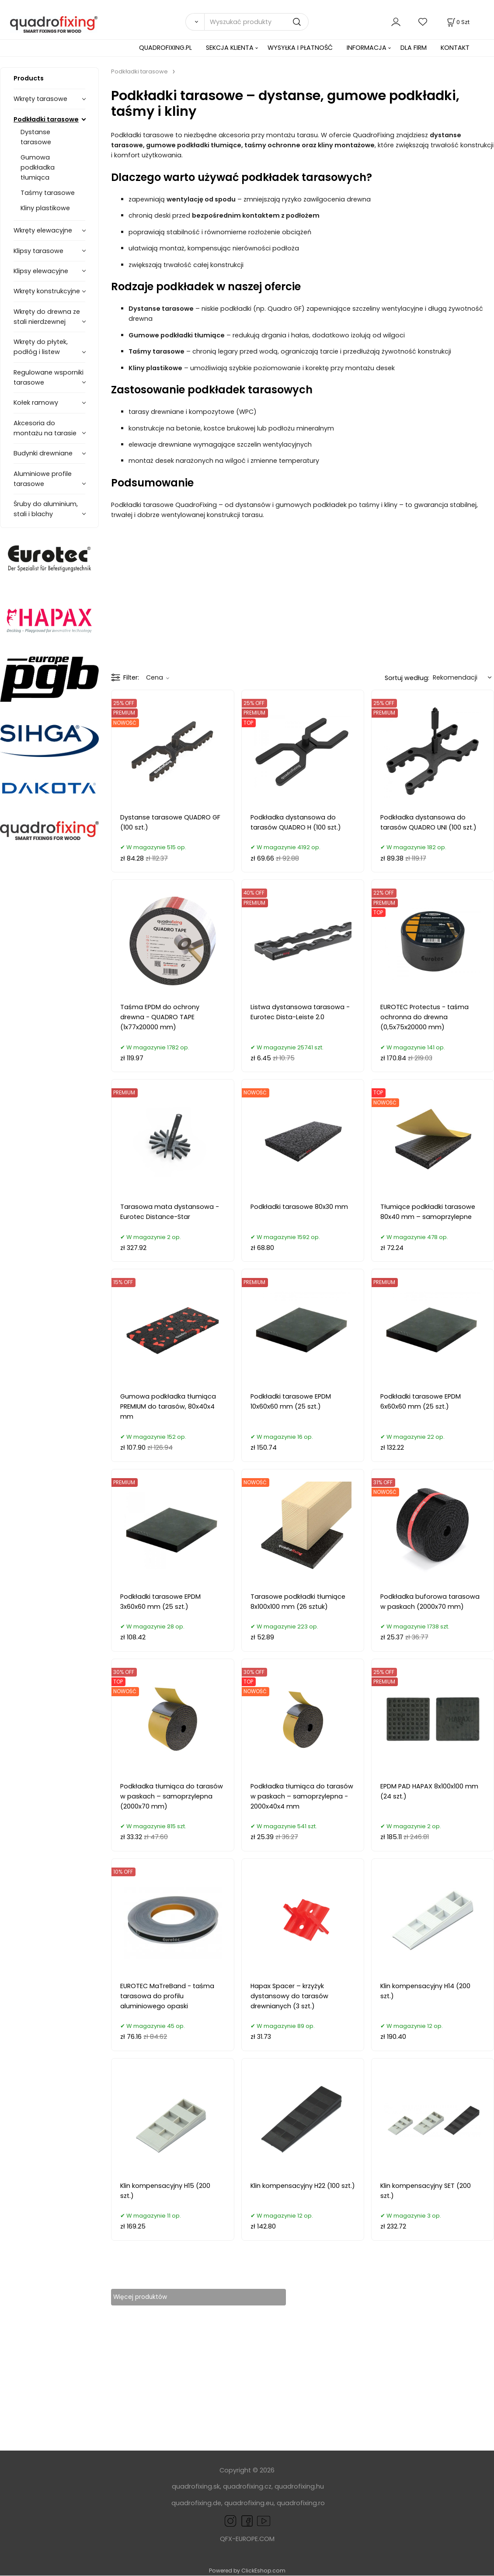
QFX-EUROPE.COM (247, 2539)
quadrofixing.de (196, 2503)
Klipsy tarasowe (38, 250)
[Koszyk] (457, 22)
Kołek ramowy (36, 402)
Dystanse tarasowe (36, 137)
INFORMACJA (366, 47)
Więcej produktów (148, 2297)
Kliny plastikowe (45, 208)
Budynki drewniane (43, 453)
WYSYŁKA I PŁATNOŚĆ (300, 47)
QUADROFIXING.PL (165, 47)
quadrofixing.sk (196, 2486)
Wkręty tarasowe (40, 98)
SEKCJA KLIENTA (230, 47)
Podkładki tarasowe (46, 119)
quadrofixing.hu (299, 2486)
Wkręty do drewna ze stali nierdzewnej (47, 316)
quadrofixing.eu (249, 2503)
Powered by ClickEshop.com (247, 2571)
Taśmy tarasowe (48, 192)
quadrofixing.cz (247, 2486)
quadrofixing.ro (301, 2503)
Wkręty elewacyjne (43, 230)
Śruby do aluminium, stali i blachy (46, 509)
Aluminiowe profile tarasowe (43, 478)
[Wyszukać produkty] (256, 22)
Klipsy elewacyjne (41, 271)
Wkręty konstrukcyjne (47, 291)
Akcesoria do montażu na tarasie (45, 428)
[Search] (194, 22)
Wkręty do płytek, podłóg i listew (41, 346)
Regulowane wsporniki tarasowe (48, 377)
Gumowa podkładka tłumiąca (38, 167)
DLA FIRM (413, 47)
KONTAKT (455, 47)
